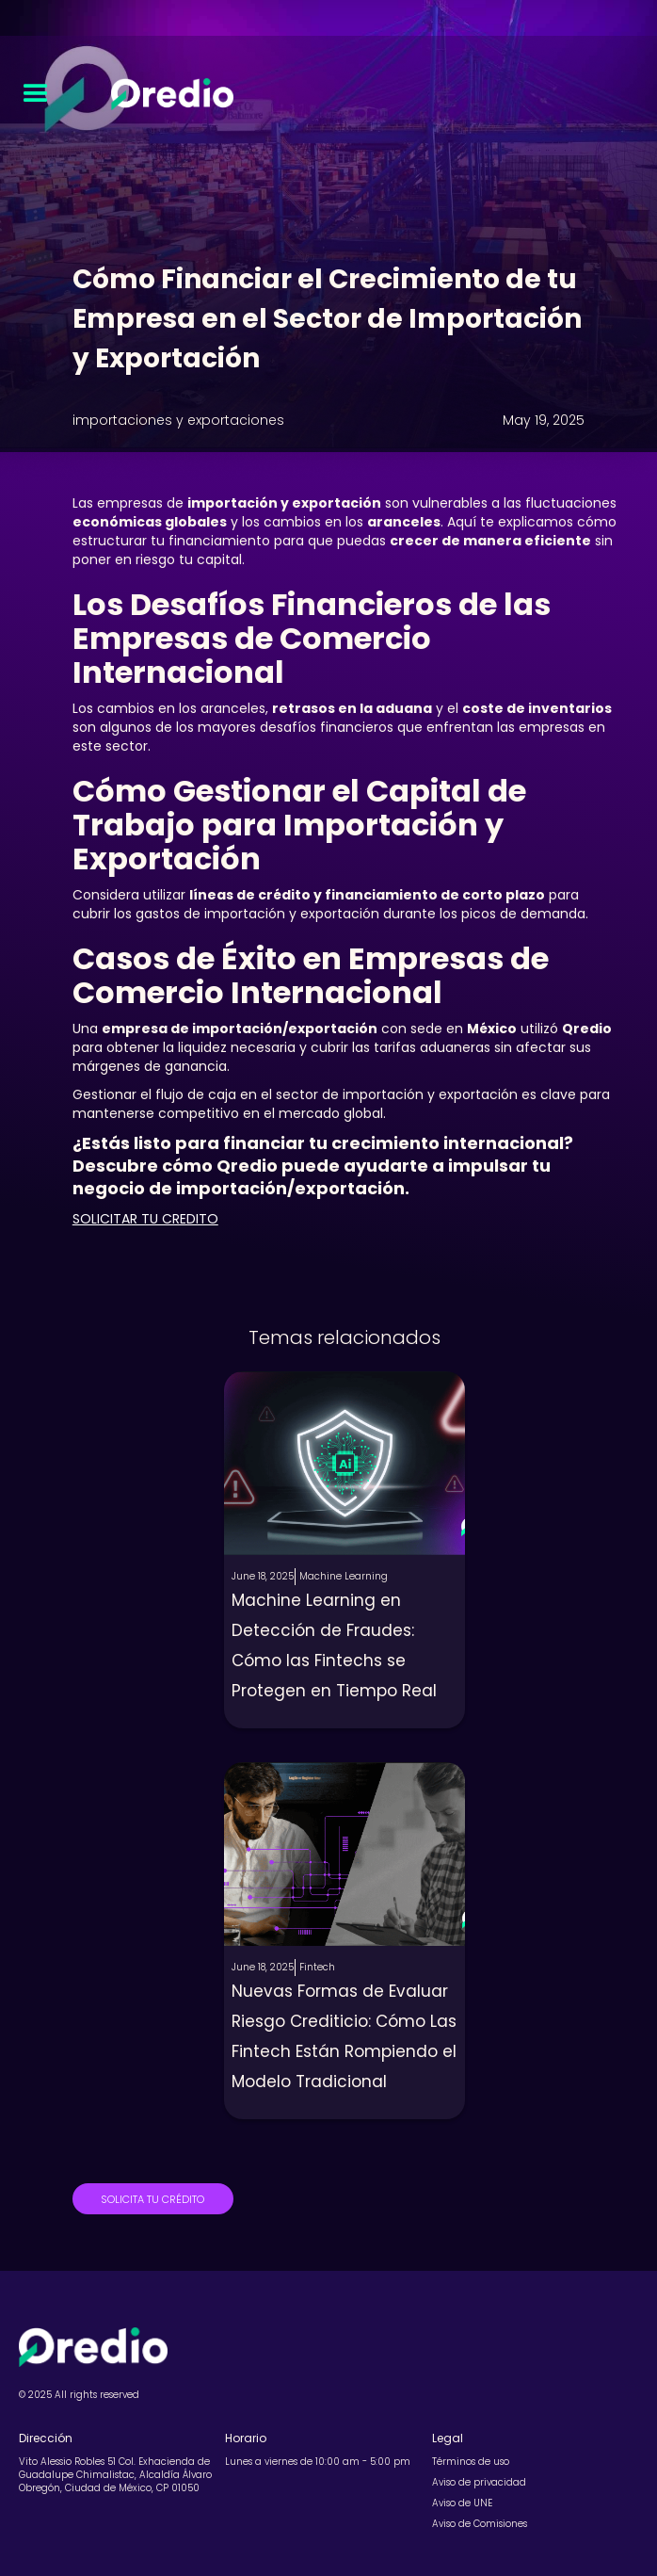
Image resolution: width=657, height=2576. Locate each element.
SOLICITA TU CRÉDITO (152, 2199)
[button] (36, 94)
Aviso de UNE (462, 2503)
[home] (167, 94)
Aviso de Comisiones (479, 2524)
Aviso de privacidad (479, 2482)
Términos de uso (470, 2462)
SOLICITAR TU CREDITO (145, 1218)
